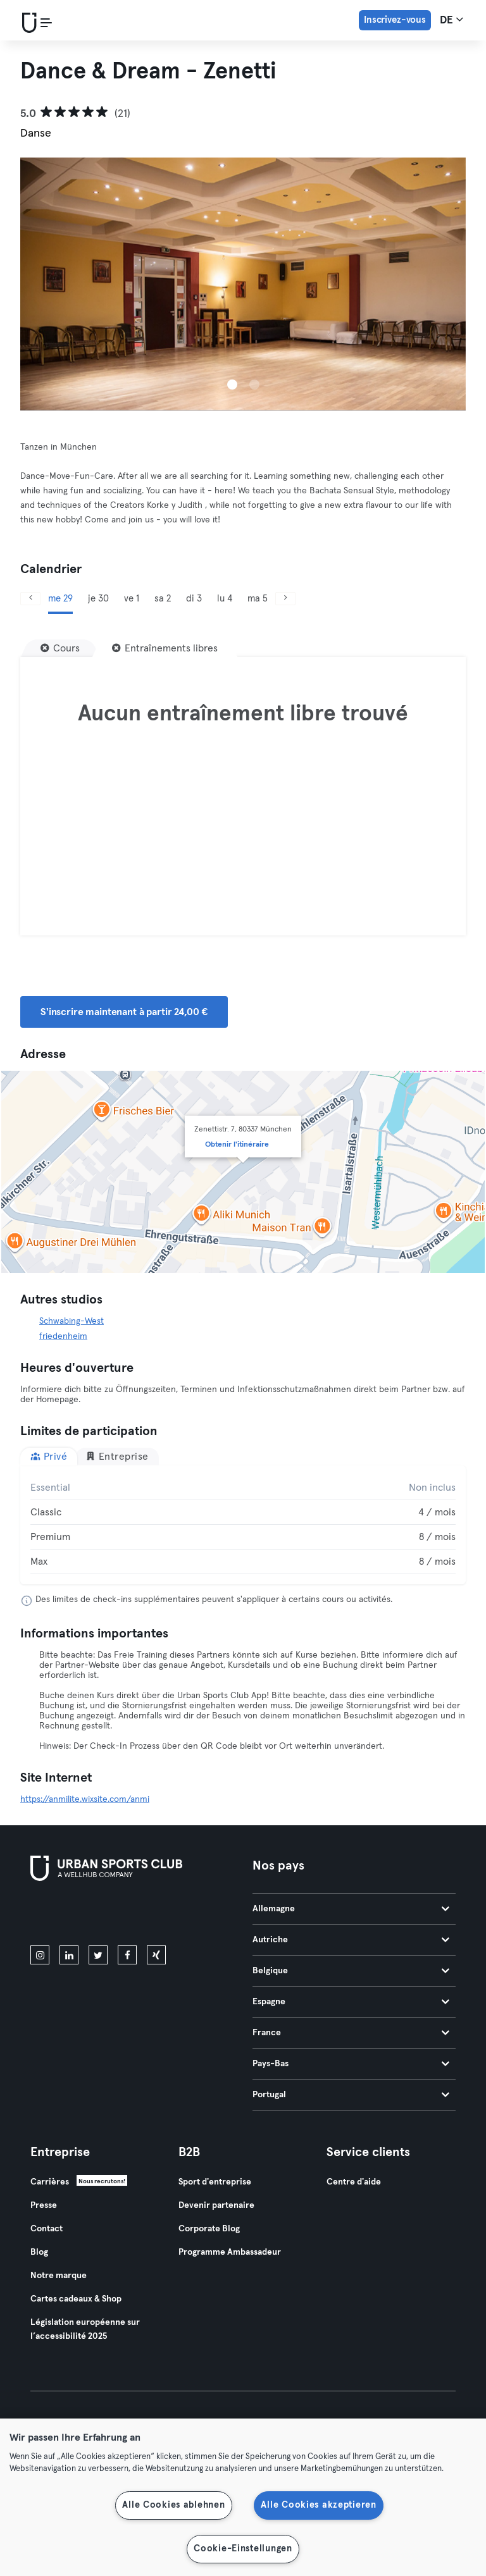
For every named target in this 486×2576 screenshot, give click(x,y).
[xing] (156, 1954)
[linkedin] (68, 1954)
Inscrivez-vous (395, 20)
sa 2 (162, 598)
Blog (39, 2252)
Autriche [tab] (350, 1939)
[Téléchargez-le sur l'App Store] (73, 1915)
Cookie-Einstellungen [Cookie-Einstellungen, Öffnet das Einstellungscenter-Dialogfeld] (243, 2548)
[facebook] (127, 1954)
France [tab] (350, 2032)
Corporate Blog (209, 2228)
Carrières (49, 2182)
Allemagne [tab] (350, 1908)
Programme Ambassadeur (229, 2252)
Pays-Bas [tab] (350, 2063)
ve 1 (131, 598)
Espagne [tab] (350, 2001)
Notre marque (58, 2275)
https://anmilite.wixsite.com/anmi (84, 1799)
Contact (46, 2228)
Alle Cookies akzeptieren (318, 2505)
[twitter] (98, 1954)
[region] (243, 2497)
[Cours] (60, 648)
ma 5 (257, 598)
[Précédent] (30, 598)
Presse (43, 2205)
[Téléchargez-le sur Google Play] (165, 1915)
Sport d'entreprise (214, 2182)
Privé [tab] (48, 1456)
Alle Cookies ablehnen (173, 2505)
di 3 (194, 598)
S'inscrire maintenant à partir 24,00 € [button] (124, 1012)
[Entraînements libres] (164, 648)
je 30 (98, 598)
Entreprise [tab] (117, 1456)
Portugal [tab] (350, 2094)
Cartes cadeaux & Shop (76, 2299)
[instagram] (39, 1954)
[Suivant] (285, 598)
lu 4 (224, 598)
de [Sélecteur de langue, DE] (451, 19)
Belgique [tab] (350, 1970)
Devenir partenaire (216, 2205)
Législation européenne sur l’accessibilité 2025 (85, 2329)
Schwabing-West (71, 1321)
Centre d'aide (354, 2182)
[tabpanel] (243, 1525)
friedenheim (63, 1336)
